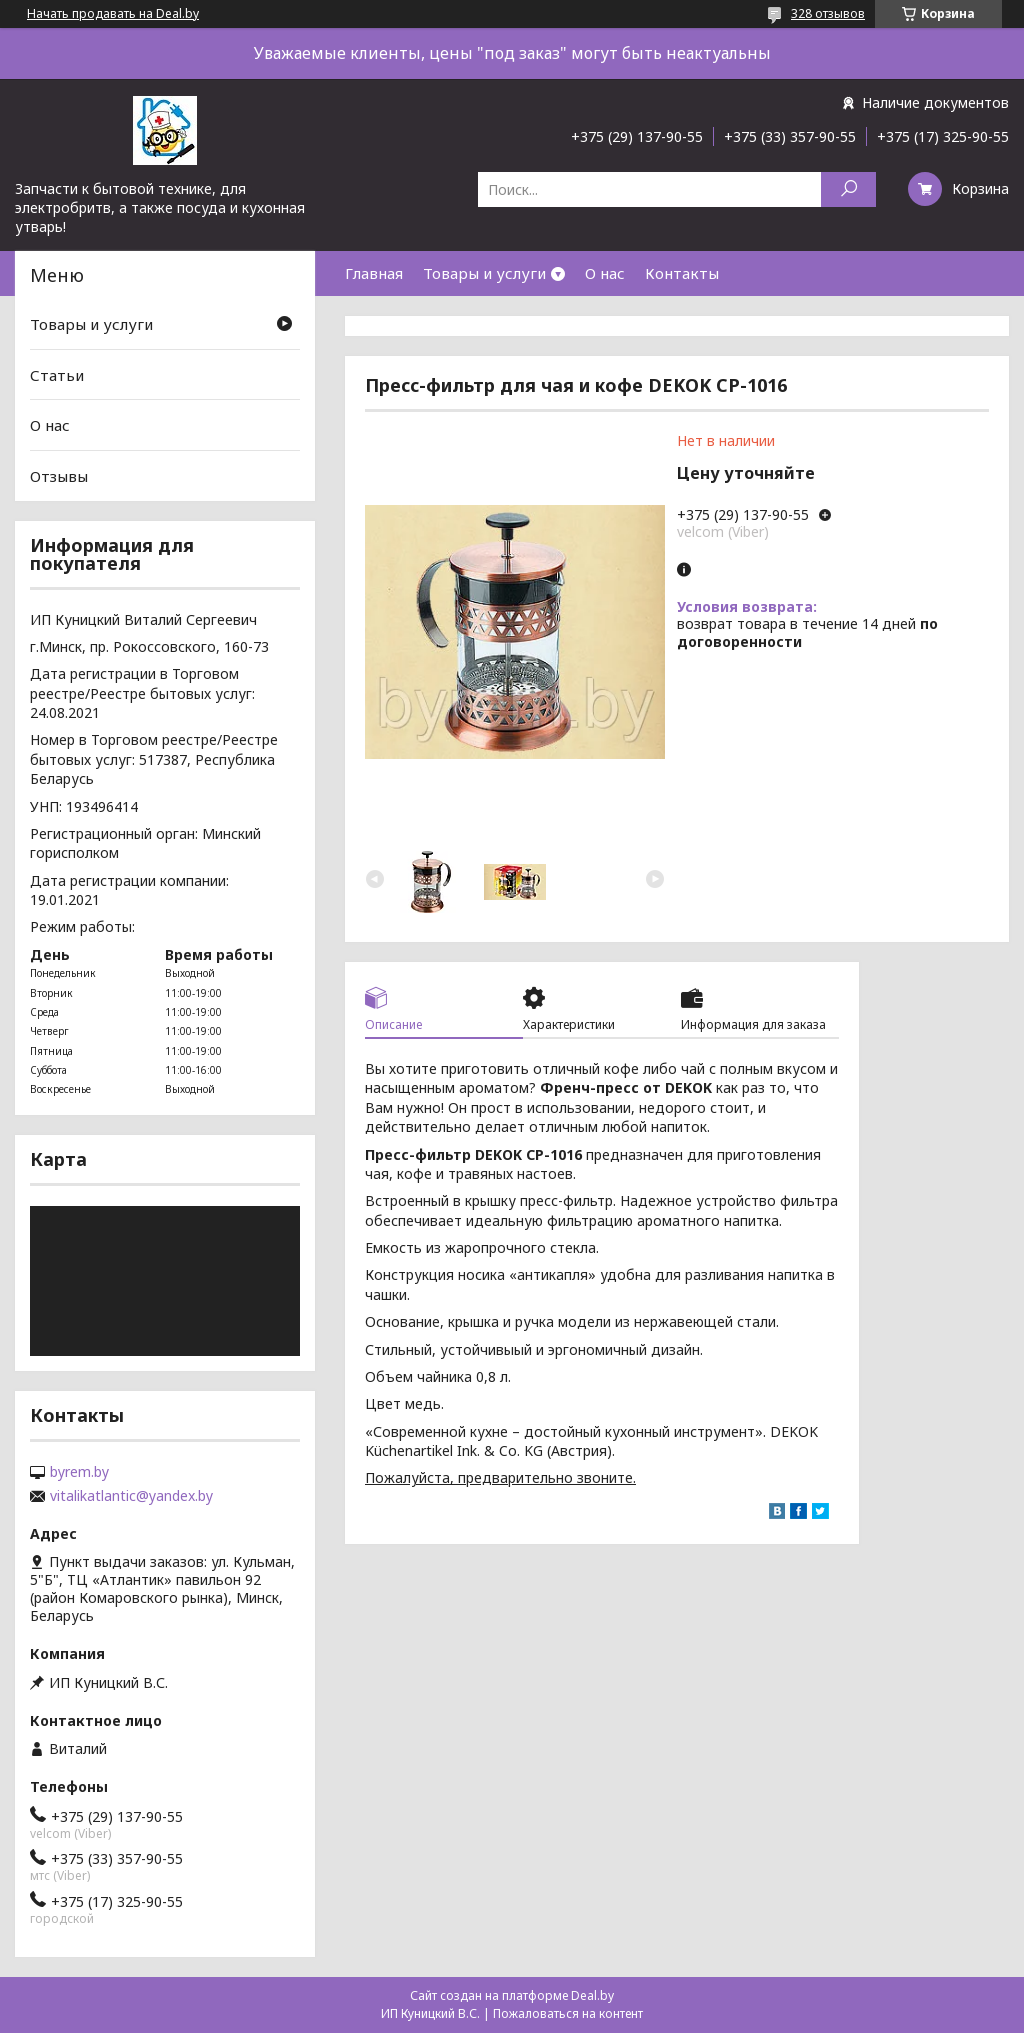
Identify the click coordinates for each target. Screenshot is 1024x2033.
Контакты (682, 273)
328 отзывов (828, 13)
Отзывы (59, 476)
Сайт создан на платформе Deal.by (512, 1995)
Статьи (57, 375)
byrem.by (79, 1472)
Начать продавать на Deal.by (113, 14)
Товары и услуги (484, 273)
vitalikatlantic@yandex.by (131, 1496)
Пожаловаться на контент (568, 2013)
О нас (605, 273)
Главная (374, 273)
